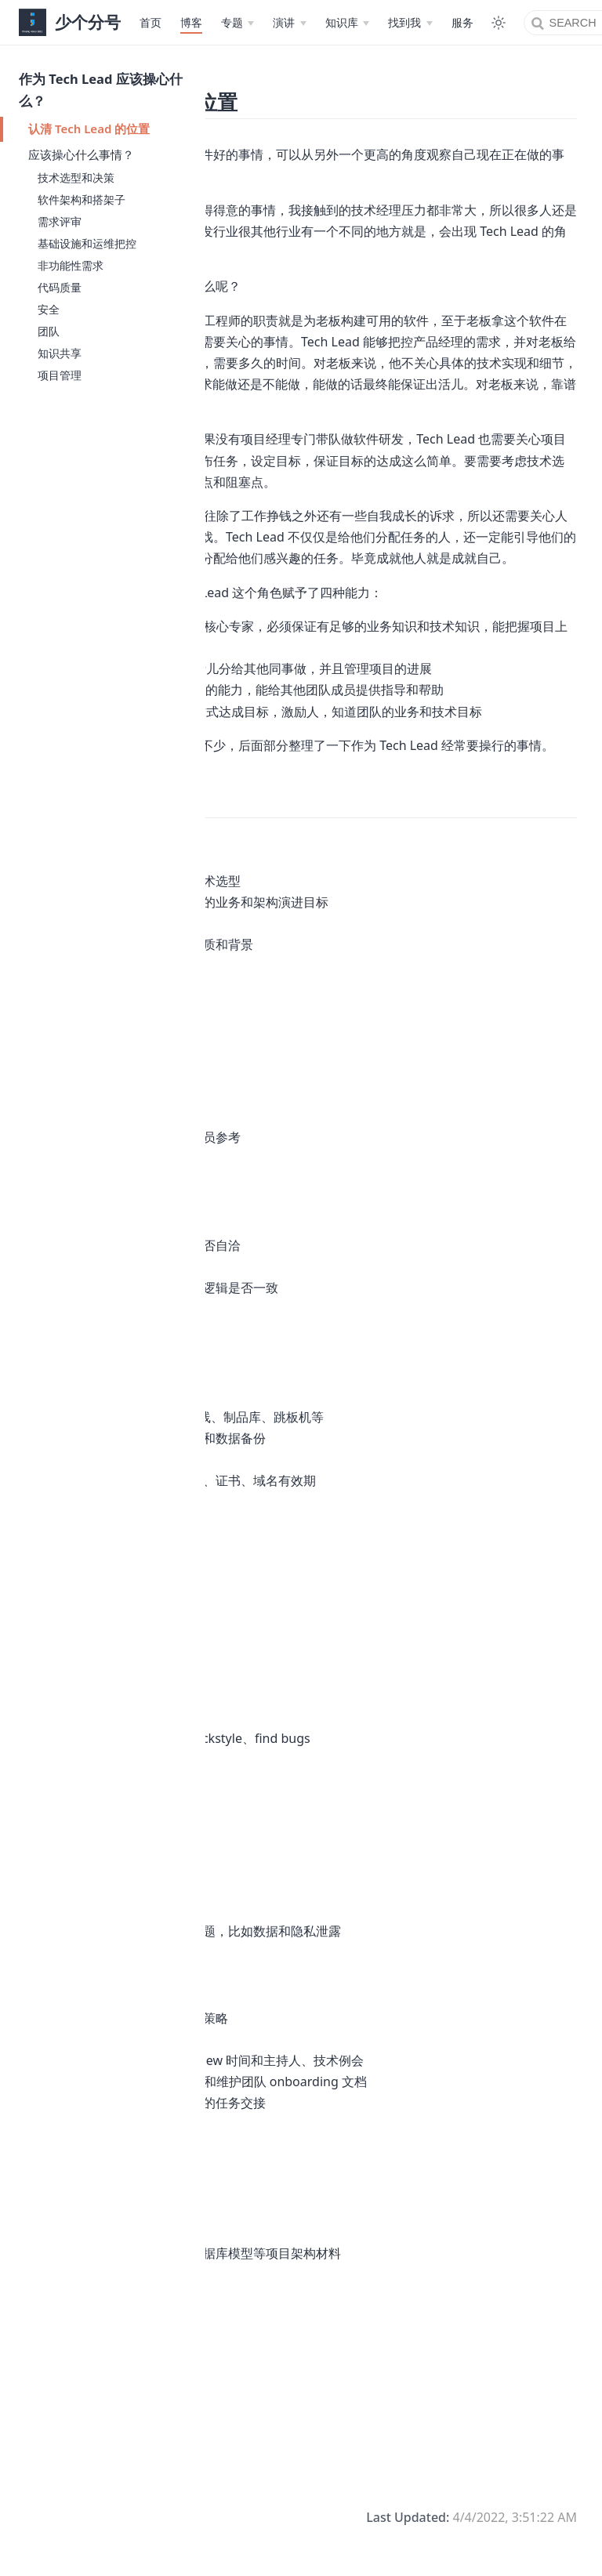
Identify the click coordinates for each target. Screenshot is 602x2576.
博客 (191, 22)
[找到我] (410, 22)
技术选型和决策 (76, 177)
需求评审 (60, 221)
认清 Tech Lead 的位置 (89, 128)
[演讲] (289, 22)
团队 (49, 331)
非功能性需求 (70, 265)
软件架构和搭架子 (81, 199)
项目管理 (60, 375)
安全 (49, 309)
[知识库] (347, 22)
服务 (462, 22)
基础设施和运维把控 (87, 243)
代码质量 (60, 287)
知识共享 (60, 353)
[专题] (237, 22)
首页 (150, 22)
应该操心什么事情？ (81, 154)
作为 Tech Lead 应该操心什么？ (101, 90)
